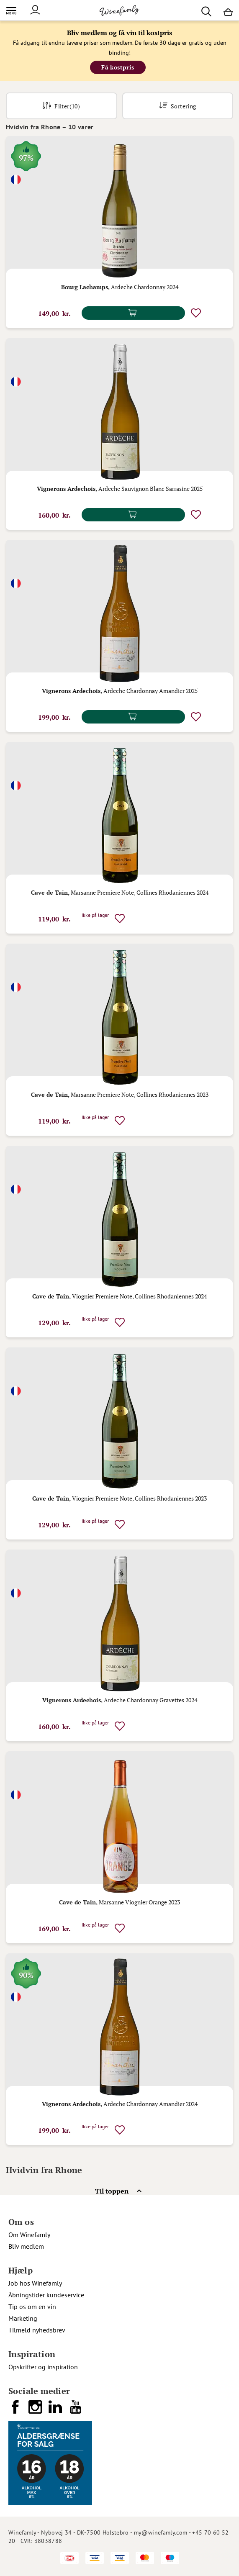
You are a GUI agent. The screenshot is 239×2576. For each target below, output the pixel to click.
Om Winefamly (29, 2234)
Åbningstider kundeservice (46, 2295)
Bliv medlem (26, 2246)
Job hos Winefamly (35, 2283)
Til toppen (111, 2191)
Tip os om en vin (32, 2306)
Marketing (22, 2318)
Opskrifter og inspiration (43, 2367)
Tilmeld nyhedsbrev (36, 2330)
